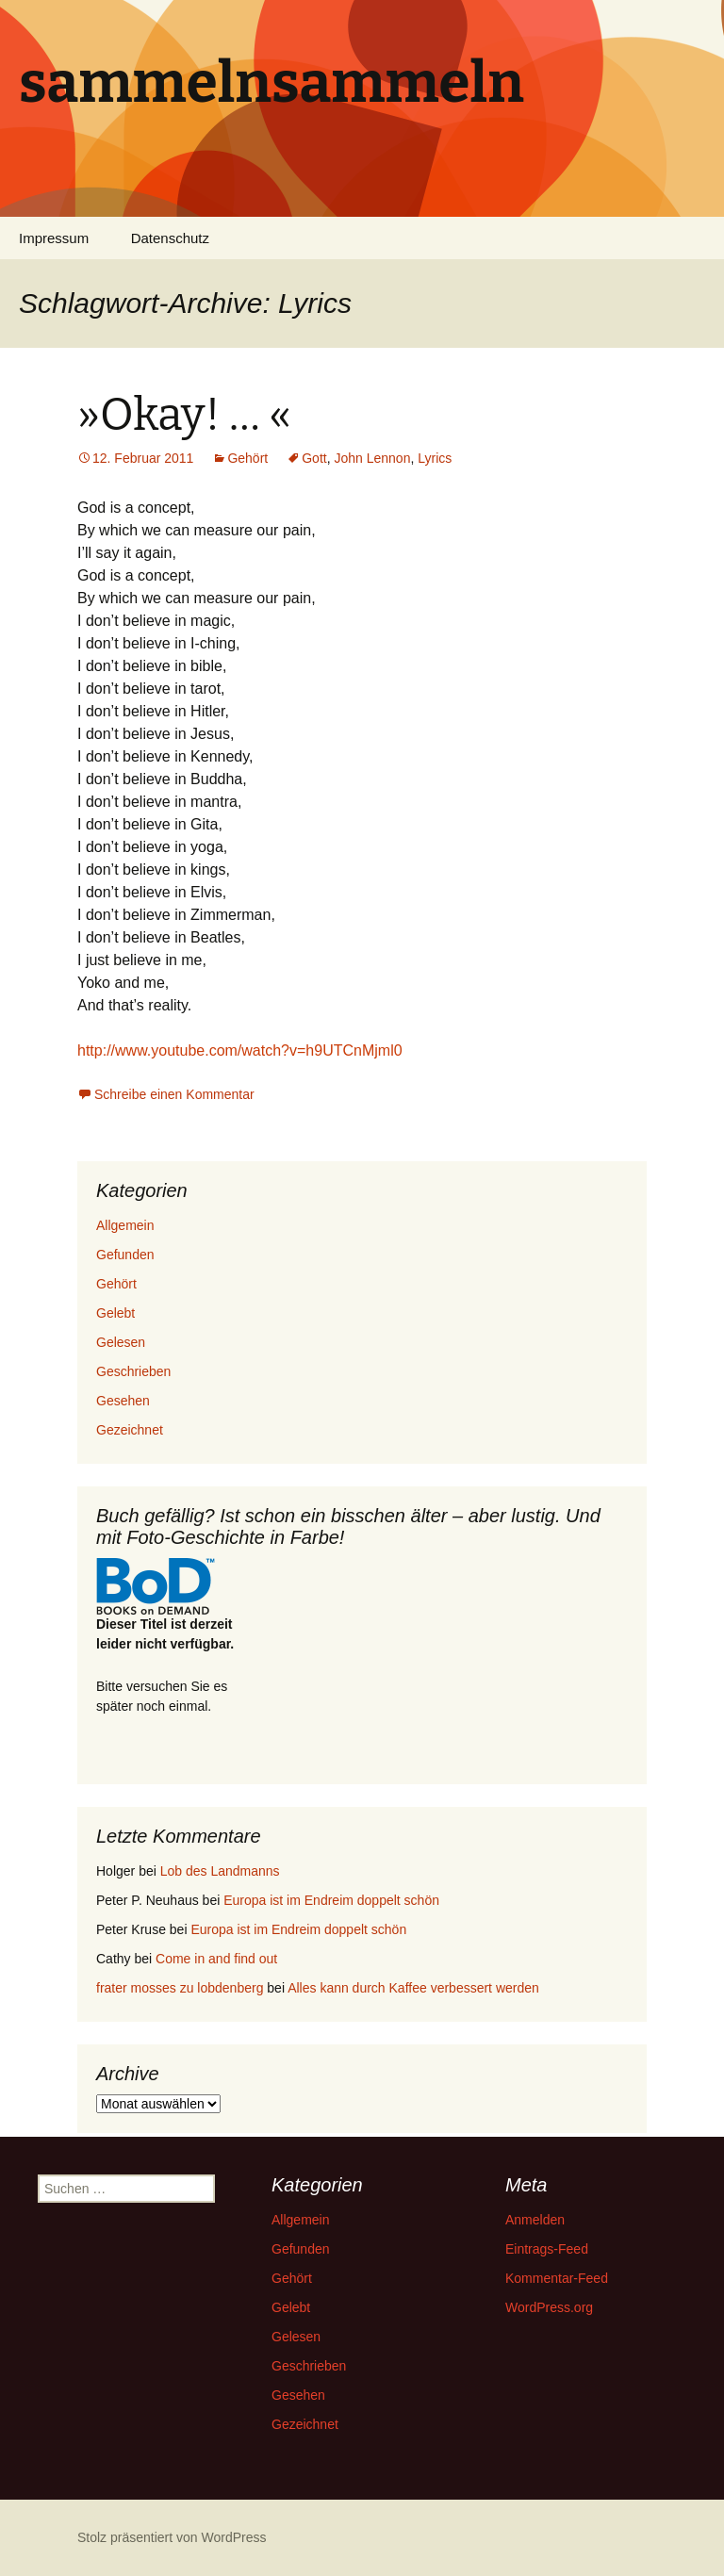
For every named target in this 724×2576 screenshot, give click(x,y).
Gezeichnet (129, 1429)
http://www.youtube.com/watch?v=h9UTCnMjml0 (240, 1050)
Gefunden (125, 1254)
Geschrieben (133, 1371)
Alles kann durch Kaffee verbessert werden (413, 1987)
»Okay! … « (184, 414)
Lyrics (435, 458)
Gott (314, 458)
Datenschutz (170, 238)
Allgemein (125, 1225)
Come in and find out (216, 1958)
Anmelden (535, 2219)
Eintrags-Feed (546, 2248)
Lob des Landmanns (220, 1871)
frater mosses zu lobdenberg (179, 1987)
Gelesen (120, 1342)
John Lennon (372, 458)
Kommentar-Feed (556, 2278)
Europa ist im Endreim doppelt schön (331, 1900)
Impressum (54, 238)
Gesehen (123, 1400)
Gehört (247, 458)
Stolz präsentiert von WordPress (172, 2537)
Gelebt (115, 1313)
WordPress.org (549, 2307)
